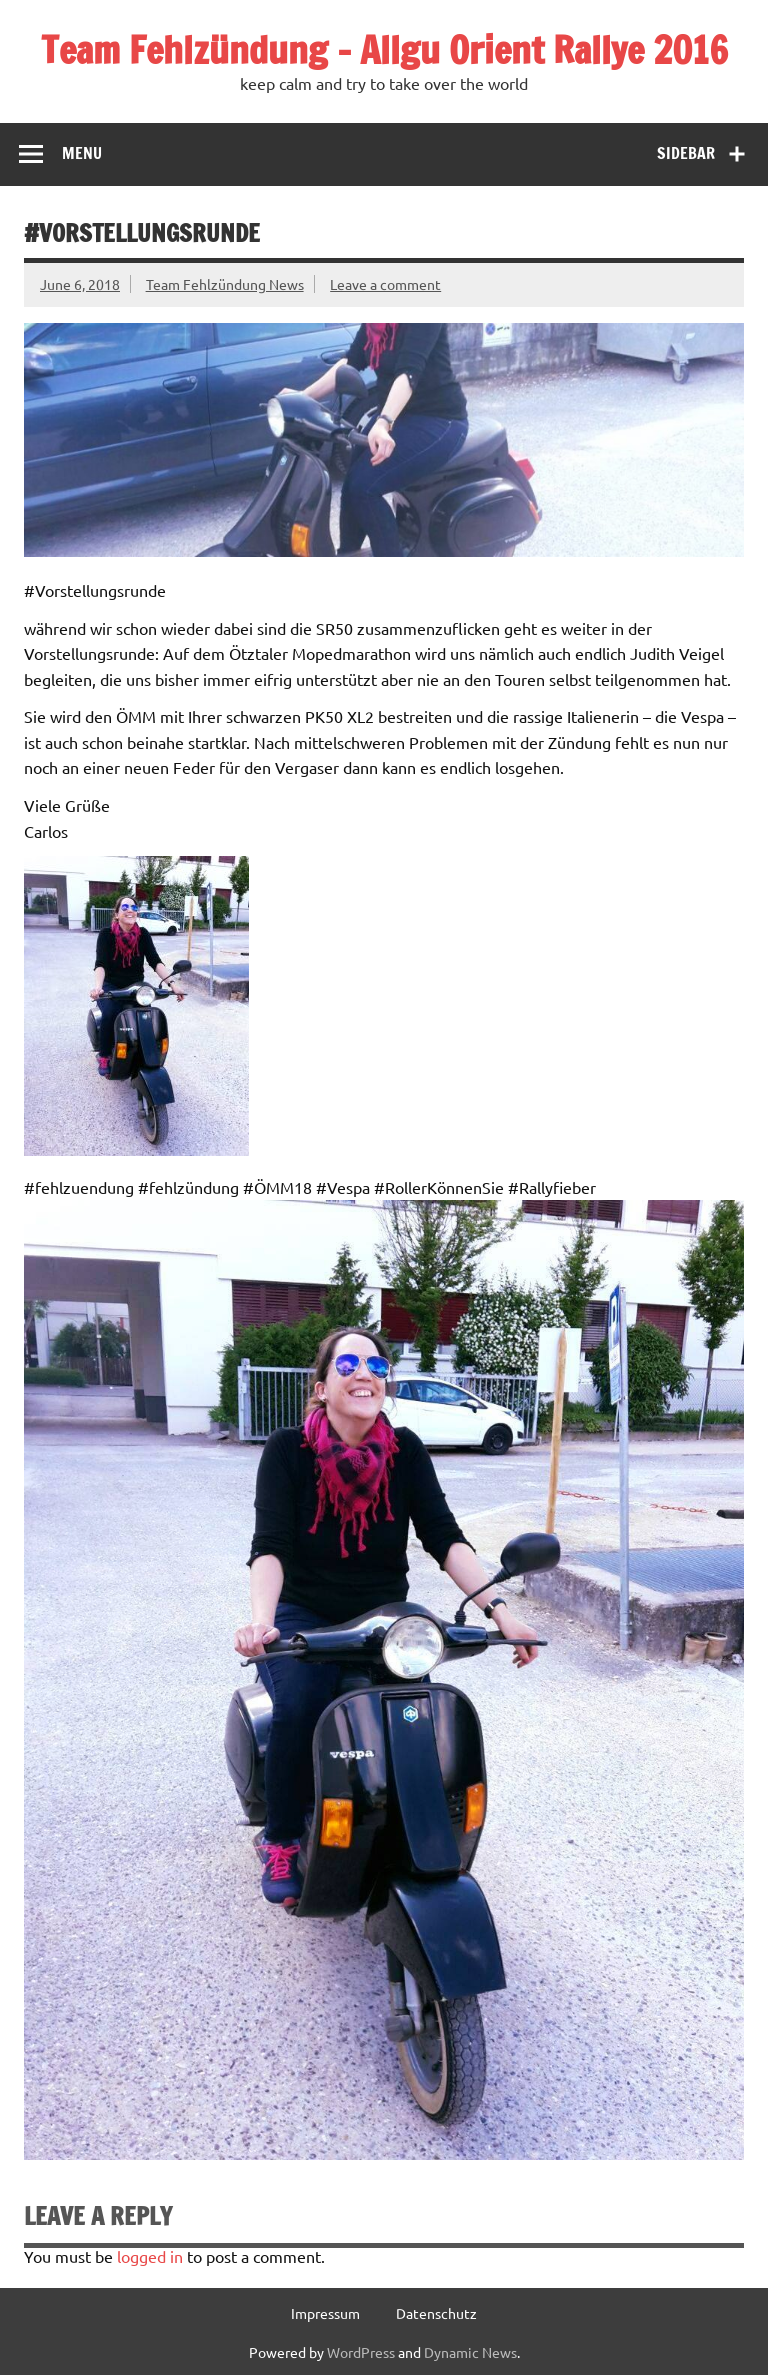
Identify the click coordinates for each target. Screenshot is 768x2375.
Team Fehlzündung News (225, 284)
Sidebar (686, 153)
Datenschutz (436, 2313)
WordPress (361, 2352)
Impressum (325, 2313)
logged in (150, 2256)
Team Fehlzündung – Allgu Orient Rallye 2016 (384, 50)
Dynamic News (470, 2352)
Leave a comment (385, 284)
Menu (82, 153)
